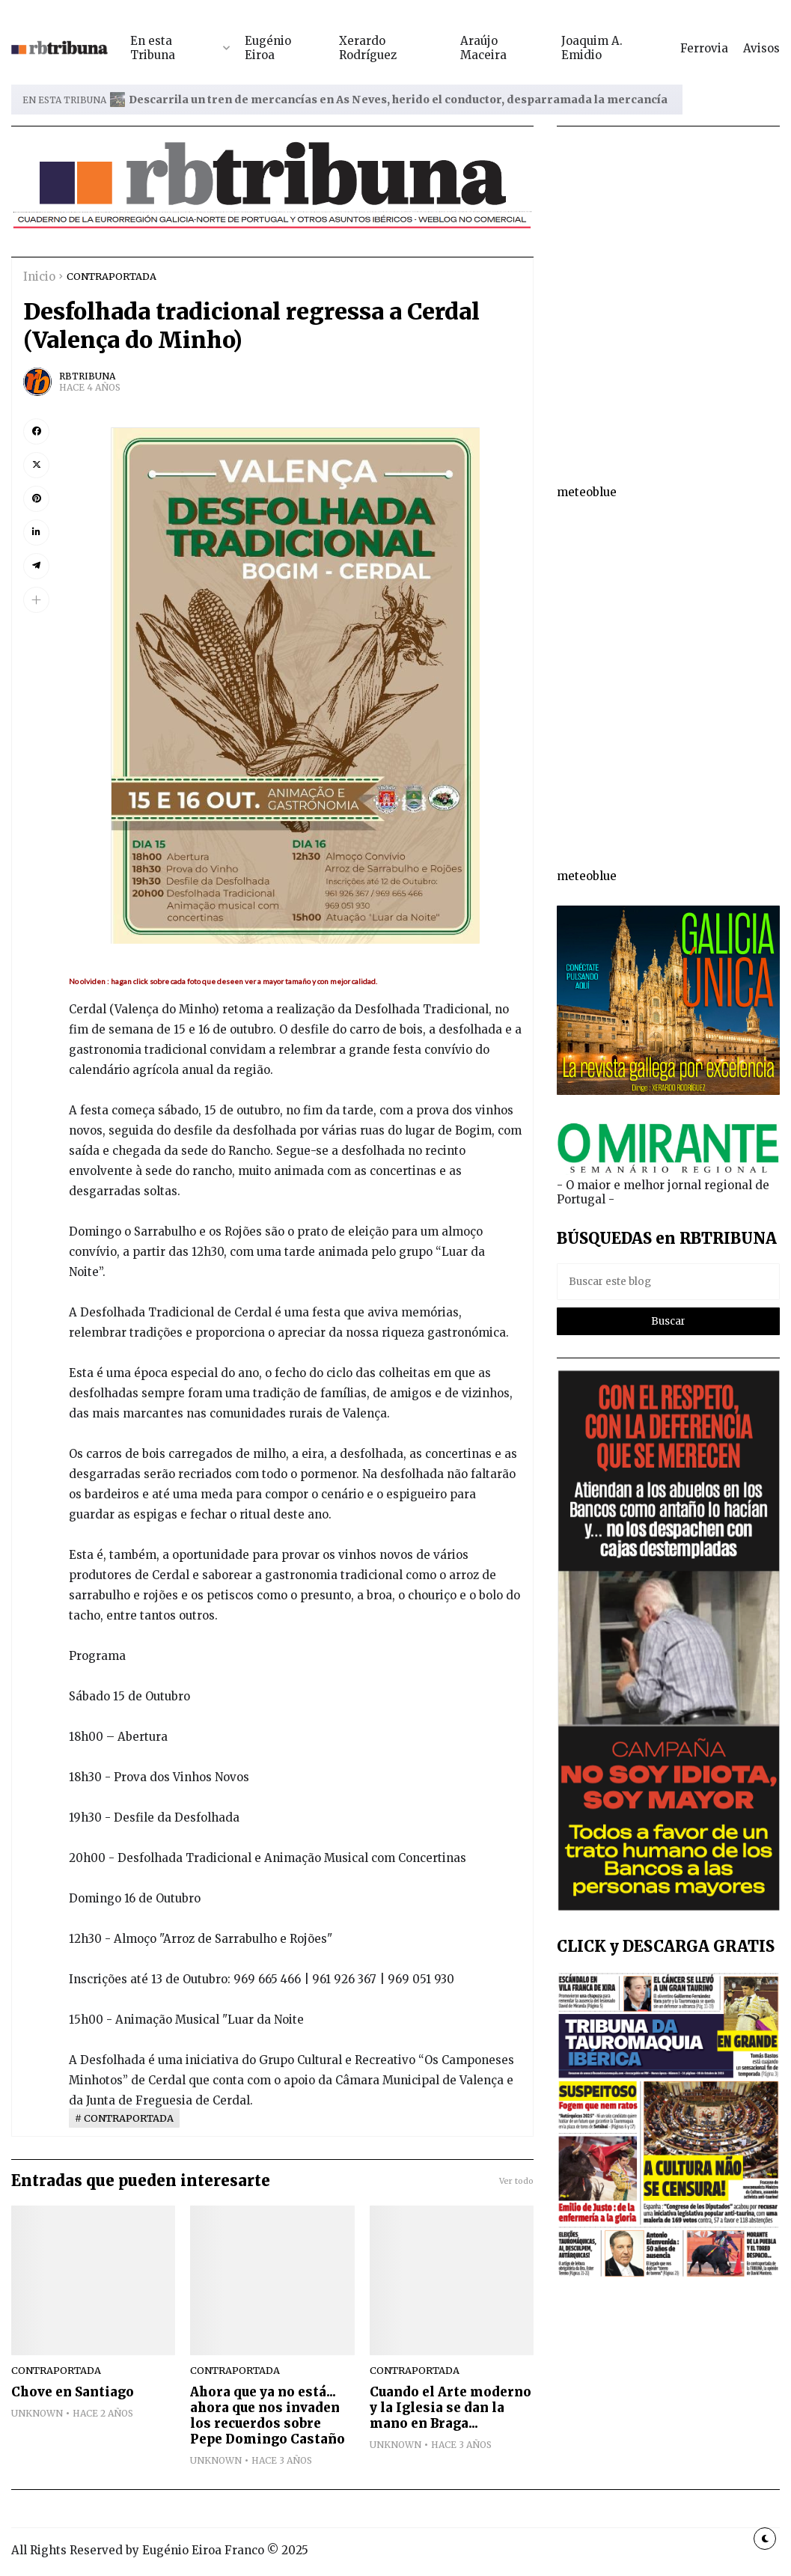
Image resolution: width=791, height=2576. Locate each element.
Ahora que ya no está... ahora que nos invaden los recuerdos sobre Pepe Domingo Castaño (267, 2415)
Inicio (39, 276)
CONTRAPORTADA (111, 276)
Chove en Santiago (72, 2392)
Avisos (761, 48)
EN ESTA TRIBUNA (64, 100)
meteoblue (587, 492)
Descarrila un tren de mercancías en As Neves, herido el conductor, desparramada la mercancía (398, 99)
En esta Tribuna (152, 48)
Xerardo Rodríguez (368, 48)
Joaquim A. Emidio (592, 48)
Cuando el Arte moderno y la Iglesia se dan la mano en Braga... (450, 2408)
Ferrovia (704, 48)
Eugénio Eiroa (268, 48)
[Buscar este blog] (668, 1281)
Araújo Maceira (483, 48)
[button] (36, 600)
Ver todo (516, 2181)
